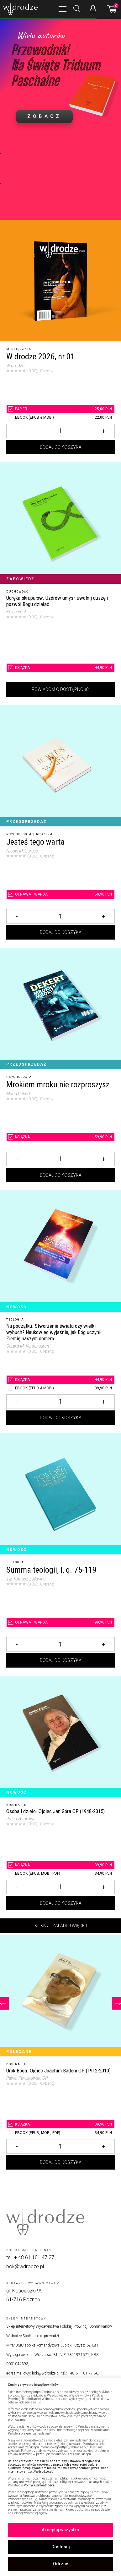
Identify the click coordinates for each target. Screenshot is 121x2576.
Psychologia (19, 834)
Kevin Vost (16, 611)
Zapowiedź (20, 579)
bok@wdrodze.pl (25, 2267)
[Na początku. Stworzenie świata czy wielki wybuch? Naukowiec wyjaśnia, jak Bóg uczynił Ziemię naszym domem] (60, 1251)
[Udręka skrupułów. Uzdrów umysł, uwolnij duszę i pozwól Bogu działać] (60, 523)
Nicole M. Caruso (22, 850)
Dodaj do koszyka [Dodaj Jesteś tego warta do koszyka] (61, 932)
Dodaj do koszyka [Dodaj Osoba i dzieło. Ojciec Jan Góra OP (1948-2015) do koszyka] (61, 1903)
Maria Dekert (18, 1093)
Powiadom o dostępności (61, 689)
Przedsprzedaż (26, 821)
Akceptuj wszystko (60, 2529)
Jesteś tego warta (35, 842)
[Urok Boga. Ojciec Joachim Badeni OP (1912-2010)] (60, 1995)
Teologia (15, 1319)
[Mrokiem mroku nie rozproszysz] (60, 1008)
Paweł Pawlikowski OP (27, 2078)
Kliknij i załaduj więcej (60, 1925)
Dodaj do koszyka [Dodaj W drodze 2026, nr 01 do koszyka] (61, 447)
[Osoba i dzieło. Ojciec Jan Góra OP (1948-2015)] (60, 1736)
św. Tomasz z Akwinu (25, 1578)
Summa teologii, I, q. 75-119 (51, 1570)
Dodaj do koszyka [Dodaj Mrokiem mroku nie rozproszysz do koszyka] (61, 1175)
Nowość (16, 1307)
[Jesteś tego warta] (60, 765)
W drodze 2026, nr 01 (40, 356)
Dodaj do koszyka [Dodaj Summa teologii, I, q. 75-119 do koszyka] (61, 1660)
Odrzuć (60, 2563)
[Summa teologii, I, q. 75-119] (60, 1493)
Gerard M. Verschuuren (27, 1346)
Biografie (16, 1805)
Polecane (19, 2051)
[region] (60, 2476)
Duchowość (17, 591)
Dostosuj (60, 2546)
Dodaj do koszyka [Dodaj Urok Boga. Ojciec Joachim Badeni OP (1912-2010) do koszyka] (61, 2162)
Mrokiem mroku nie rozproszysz (57, 1084)
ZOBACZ (44, 116)
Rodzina (44, 834)
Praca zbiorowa (20, 1818)
